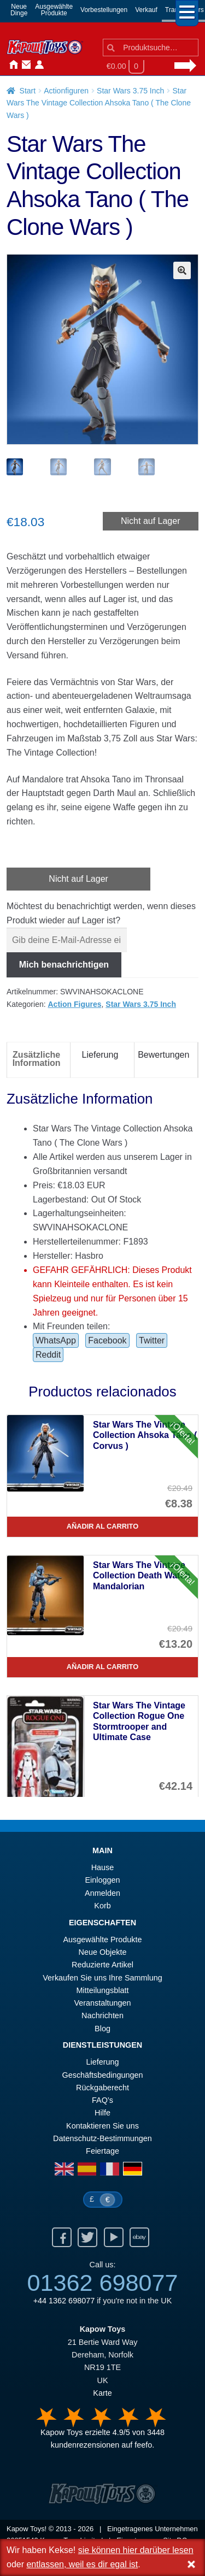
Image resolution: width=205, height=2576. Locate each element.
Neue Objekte (103, 1953)
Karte (102, 2394)
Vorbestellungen (103, 10)
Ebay (139, 2238)
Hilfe (102, 2113)
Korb (102, 1906)
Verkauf (146, 10)
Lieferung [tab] (100, 1055)
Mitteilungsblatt (103, 1991)
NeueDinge (18, 10)
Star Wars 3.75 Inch (130, 90)
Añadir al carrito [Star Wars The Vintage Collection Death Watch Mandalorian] (102, 1668)
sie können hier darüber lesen (136, 2550)
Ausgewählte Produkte (102, 1940)
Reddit (48, 1355)
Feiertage (102, 2152)
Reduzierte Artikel (102, 1965)
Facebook (107, 1341)
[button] (182, 270)
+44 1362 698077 (64, 2301)
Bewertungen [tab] (163, 1055)
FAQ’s (102, 2101)
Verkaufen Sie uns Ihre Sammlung (102, 1978)
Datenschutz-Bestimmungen (102, 2139)
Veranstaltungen (102, 2004)
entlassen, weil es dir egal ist (82, 2564)
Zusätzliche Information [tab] (37, 1059)
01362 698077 (102, 2284)
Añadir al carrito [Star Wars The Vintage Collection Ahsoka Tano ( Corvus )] (102, 1527)
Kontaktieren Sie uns (24, 65)
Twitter (152, 1341)
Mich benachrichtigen (64, 965)
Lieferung (102, 2063)
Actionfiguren (66, 90)
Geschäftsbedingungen (102, 2076)
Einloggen (102, 1881)
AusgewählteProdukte (54, 10)
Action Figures (75, 1005)
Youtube (114, 2238)
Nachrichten (50, 65)
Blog (102, 2029)
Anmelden (37, 65)
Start (28, 90)
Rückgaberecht (102, 2088)
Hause (11, 65)
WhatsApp (56, 1341)
